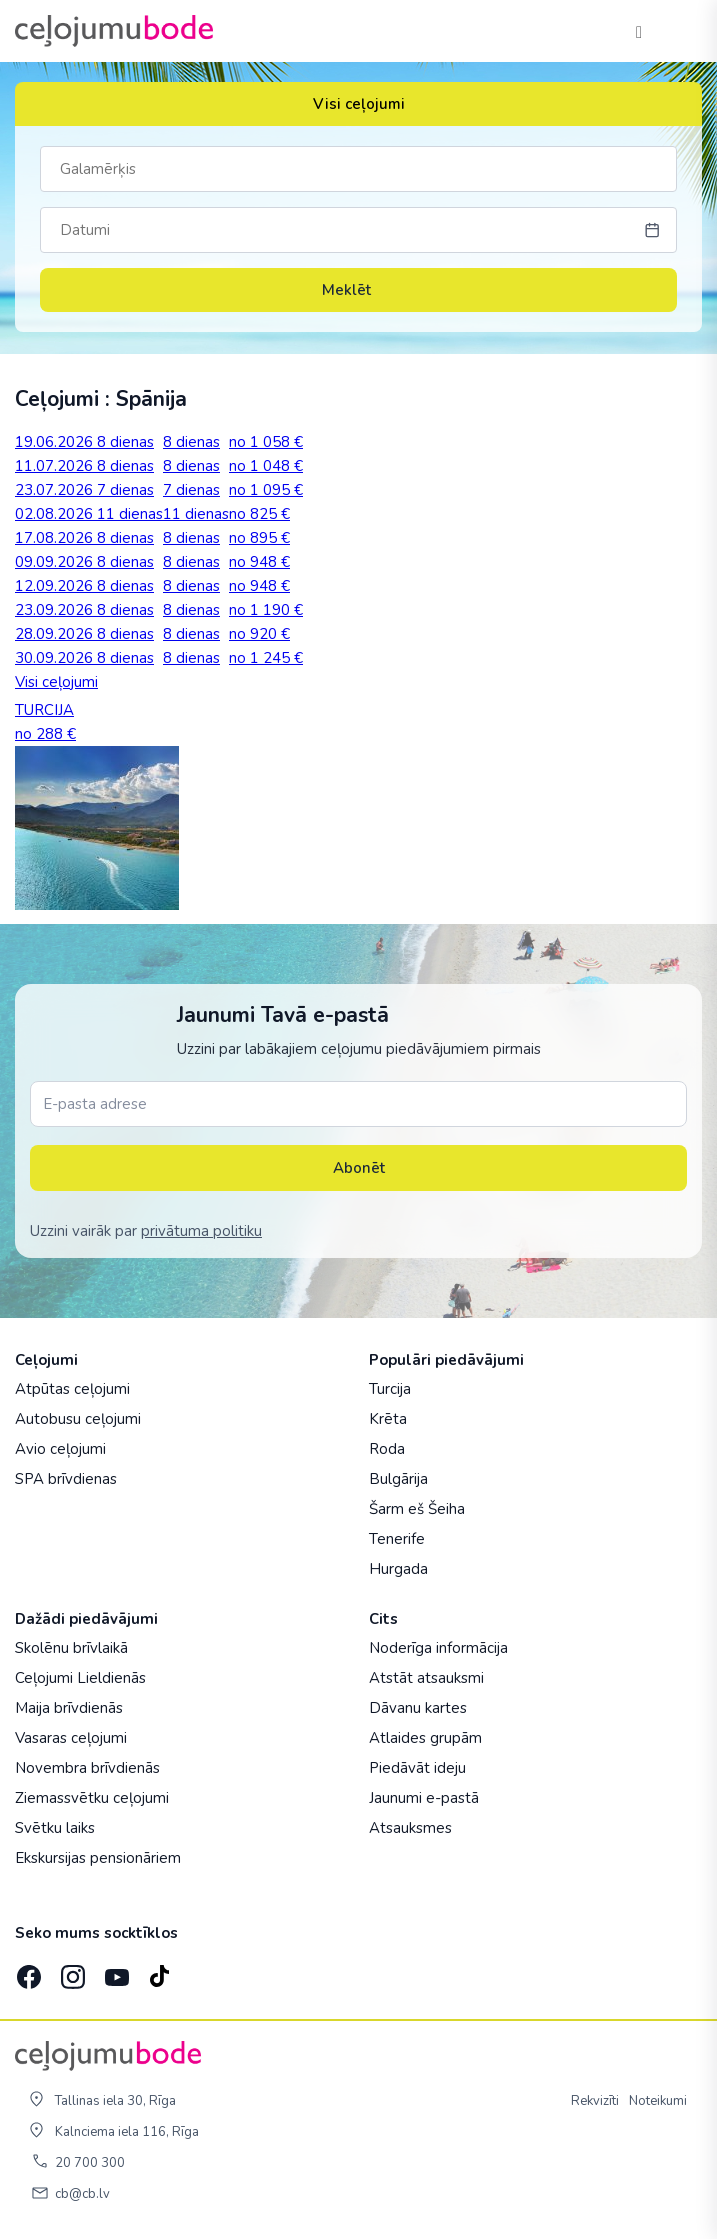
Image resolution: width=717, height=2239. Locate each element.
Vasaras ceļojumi (71, 1738)
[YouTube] (115, 1970)
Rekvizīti (595, 2101)
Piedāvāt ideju (417, 1768)
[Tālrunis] (639, 31)
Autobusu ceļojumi (78, 1419)
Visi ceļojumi (359, 104)
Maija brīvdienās (69, 1708)
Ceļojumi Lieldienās (80, 1678)
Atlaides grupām (425, 1738)
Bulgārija (398, 1479)
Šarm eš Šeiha (417, 1509)
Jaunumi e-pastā (424, 1798)
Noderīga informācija (438, 1648)
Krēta (388, 1419)
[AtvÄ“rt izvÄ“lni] (679, 31)
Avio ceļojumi (60, 1449)
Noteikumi (658, 2101)
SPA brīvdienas (66, 1479)
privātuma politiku (201, 1231)
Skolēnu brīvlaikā (71, 1648)
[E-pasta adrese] (358, 1104)
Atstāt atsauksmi (426, 1678)
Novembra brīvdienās (87, 1768)
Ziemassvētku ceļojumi (92, 1798)
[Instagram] (71, 1971)
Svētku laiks (55, 1828)
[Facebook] (27, 1971)
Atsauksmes (410, 1828)
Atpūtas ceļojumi (72, 1389)
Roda (387, 1449)
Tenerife (397, 1539)
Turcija (390, 1389)
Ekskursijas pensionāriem (98, 1858)
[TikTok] (159, 1971)
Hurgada (398, 1569)
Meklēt (359, 290)
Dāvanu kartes (418, 1708)
